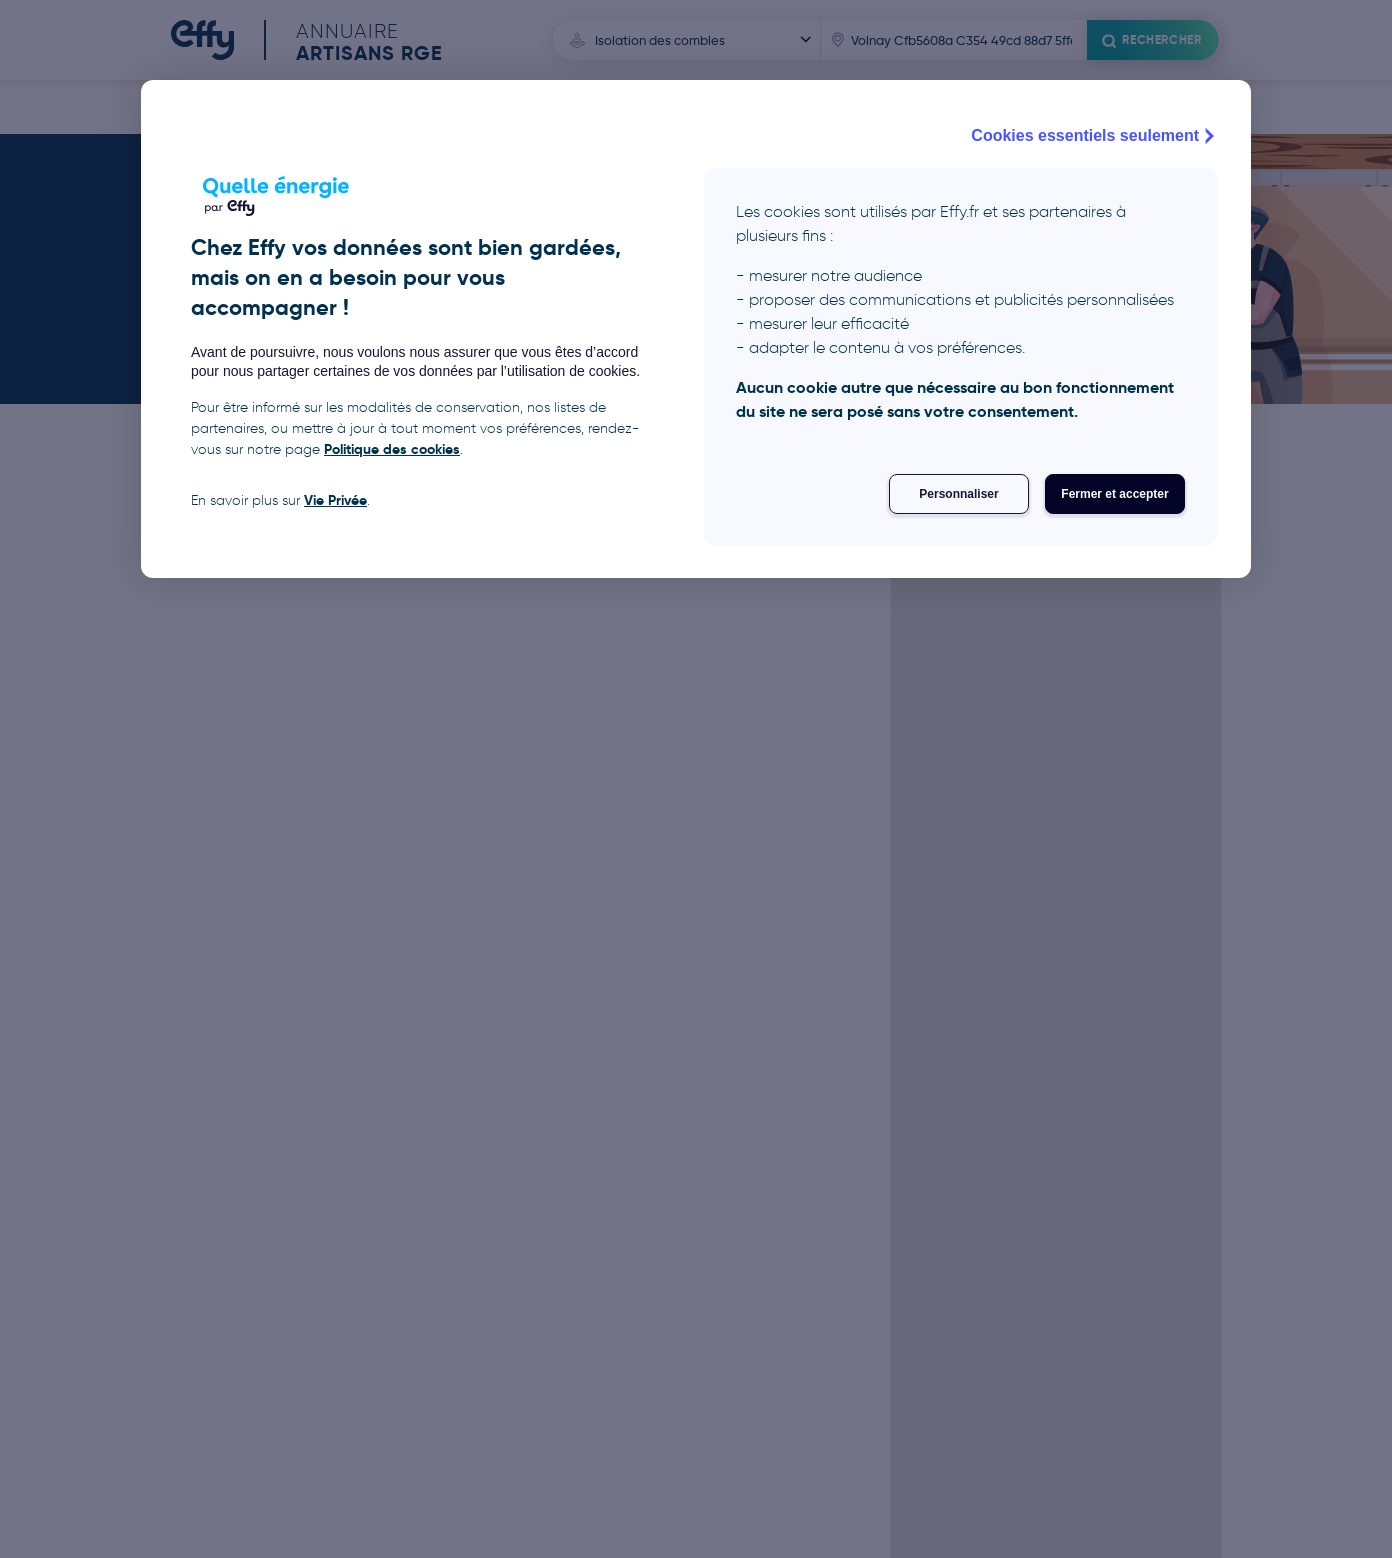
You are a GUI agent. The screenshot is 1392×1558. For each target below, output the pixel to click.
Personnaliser (958, 494)
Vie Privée (335, 500)
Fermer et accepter (1114, 494)
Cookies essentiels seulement (1095, 136)
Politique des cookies (392, 449)
